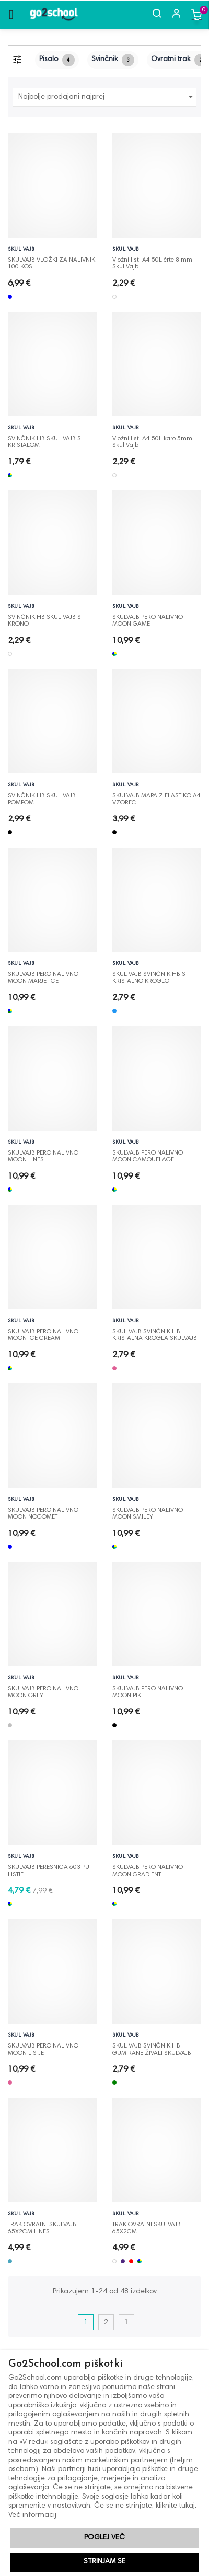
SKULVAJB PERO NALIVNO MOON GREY (43, 1689)
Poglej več (104, 2538)
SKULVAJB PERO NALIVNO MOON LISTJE (43, 2046)
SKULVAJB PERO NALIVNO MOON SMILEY (147, 1510)
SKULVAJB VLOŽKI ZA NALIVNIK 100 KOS (51, 260)
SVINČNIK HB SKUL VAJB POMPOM (42, 796)
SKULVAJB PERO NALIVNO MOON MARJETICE (43, 975)
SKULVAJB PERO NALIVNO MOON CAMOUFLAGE (147, 1153)
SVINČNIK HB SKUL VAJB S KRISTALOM (44, 439)
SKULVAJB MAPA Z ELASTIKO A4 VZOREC (156, 796)
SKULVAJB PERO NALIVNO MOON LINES (43, 1153)
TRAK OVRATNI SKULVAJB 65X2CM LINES (42, 2225)
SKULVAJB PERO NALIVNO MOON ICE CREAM (43, 1332)
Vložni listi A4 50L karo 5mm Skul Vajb (152, 439)
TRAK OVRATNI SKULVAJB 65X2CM (146, 2225)
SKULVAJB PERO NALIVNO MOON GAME (147, 617)
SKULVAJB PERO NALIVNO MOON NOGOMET (43, 1510)
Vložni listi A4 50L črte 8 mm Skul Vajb (152, 260)
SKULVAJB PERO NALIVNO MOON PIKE (147, 1689)
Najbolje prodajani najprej (107, 97)
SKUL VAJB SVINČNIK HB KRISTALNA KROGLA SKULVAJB (154, 1332)
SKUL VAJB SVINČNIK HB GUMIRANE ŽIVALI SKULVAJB (151, 2046)
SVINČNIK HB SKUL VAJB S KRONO (44, 617)
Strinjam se (104, 2562)
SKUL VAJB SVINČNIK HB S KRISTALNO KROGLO (148, 975)
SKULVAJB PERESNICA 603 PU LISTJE (48, 1868)
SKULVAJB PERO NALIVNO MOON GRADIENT (147, 1868)
